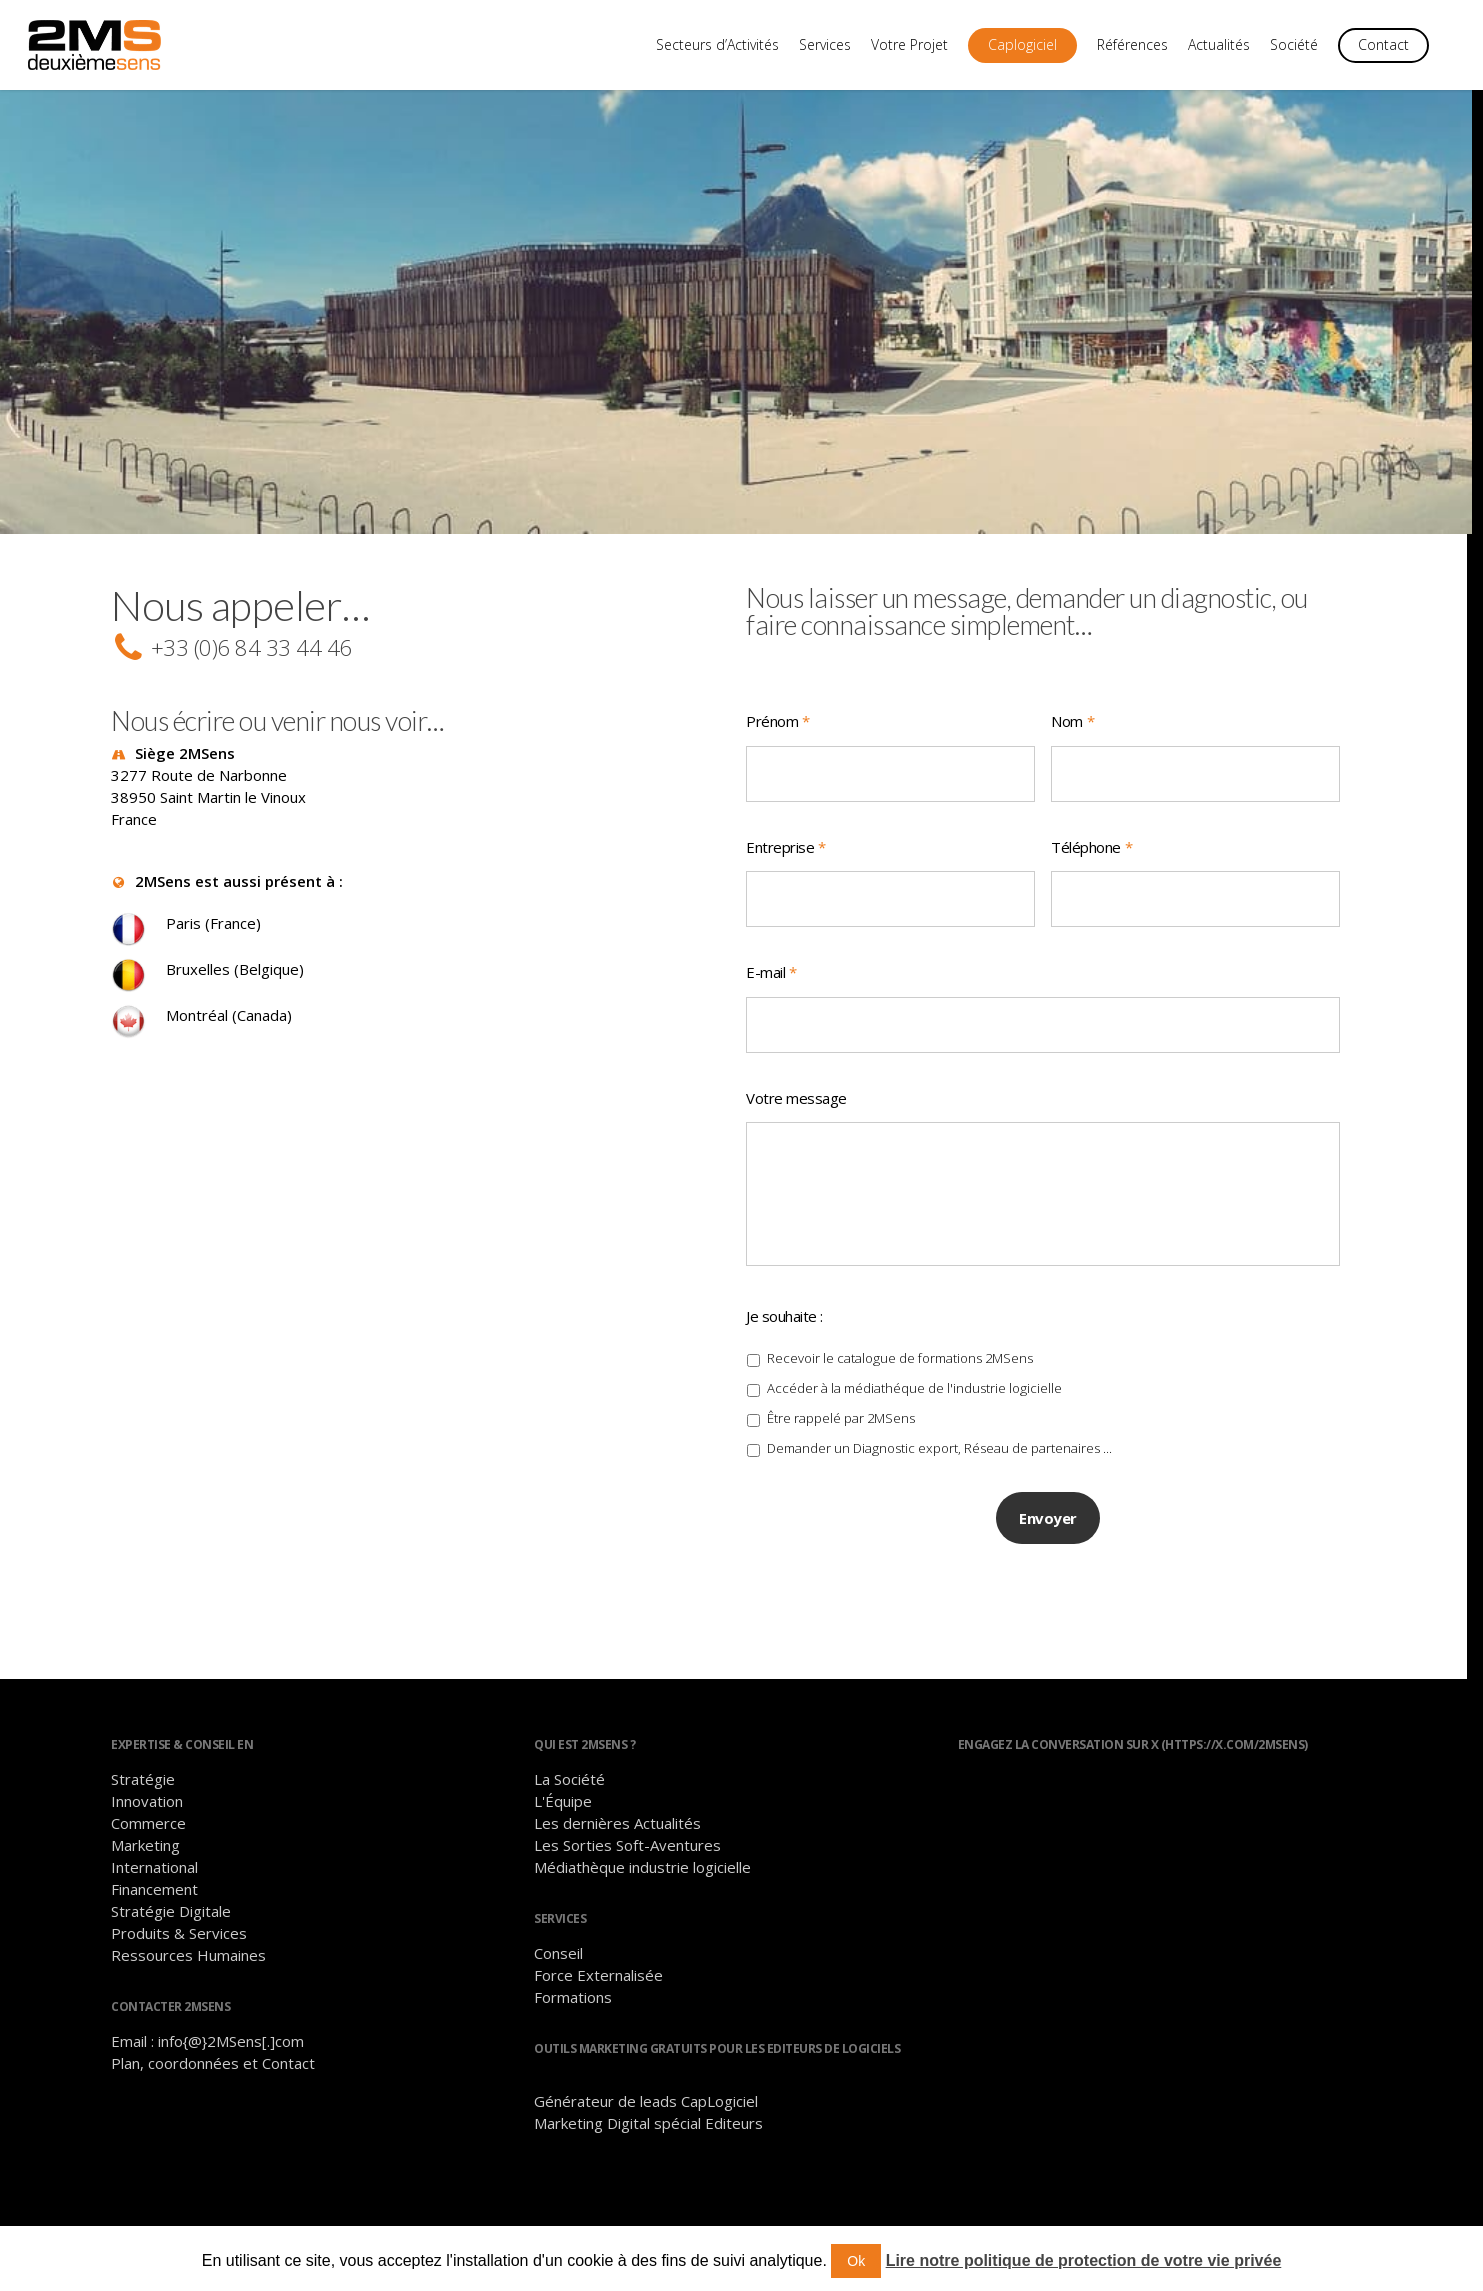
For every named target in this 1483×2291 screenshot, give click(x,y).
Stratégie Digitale (171, 1918)
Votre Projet (909, 44)
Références (1132, 44)
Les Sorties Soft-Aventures (627, 1852)
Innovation (147, 1808)
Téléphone (1091, 847)
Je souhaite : (784, 1332)
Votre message (796, 1098)
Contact (1383, 44)
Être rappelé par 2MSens (841, 1435)
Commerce (148, 1830)
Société (1294, 44)
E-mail (771, 972)
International (154, 1874)
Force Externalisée (598, 1982)
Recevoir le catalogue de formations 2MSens (900, 1375)
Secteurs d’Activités (717, 44)
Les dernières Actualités (617, 1830)
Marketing (145, 1852)
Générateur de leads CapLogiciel (646, 2108)
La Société (569, 1786)
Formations (573, 2004)
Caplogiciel (1022, 44)
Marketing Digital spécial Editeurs (648, 2130)
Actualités (1219, 44)
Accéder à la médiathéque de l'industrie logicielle (914, 1405)
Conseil (558, 1960)
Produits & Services (179, 1940)
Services (825, 44)
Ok (856, 2261)
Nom (1072, 721)
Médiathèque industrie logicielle (642, 1874)
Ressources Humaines (188, 1962)
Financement (154, 1896)
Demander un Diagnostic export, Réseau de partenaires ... (939, 1465)
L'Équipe (563, 1808)
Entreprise (786, 847)
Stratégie (143, 1786)
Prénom (778, 721)
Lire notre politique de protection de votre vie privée (1084, 2260)
